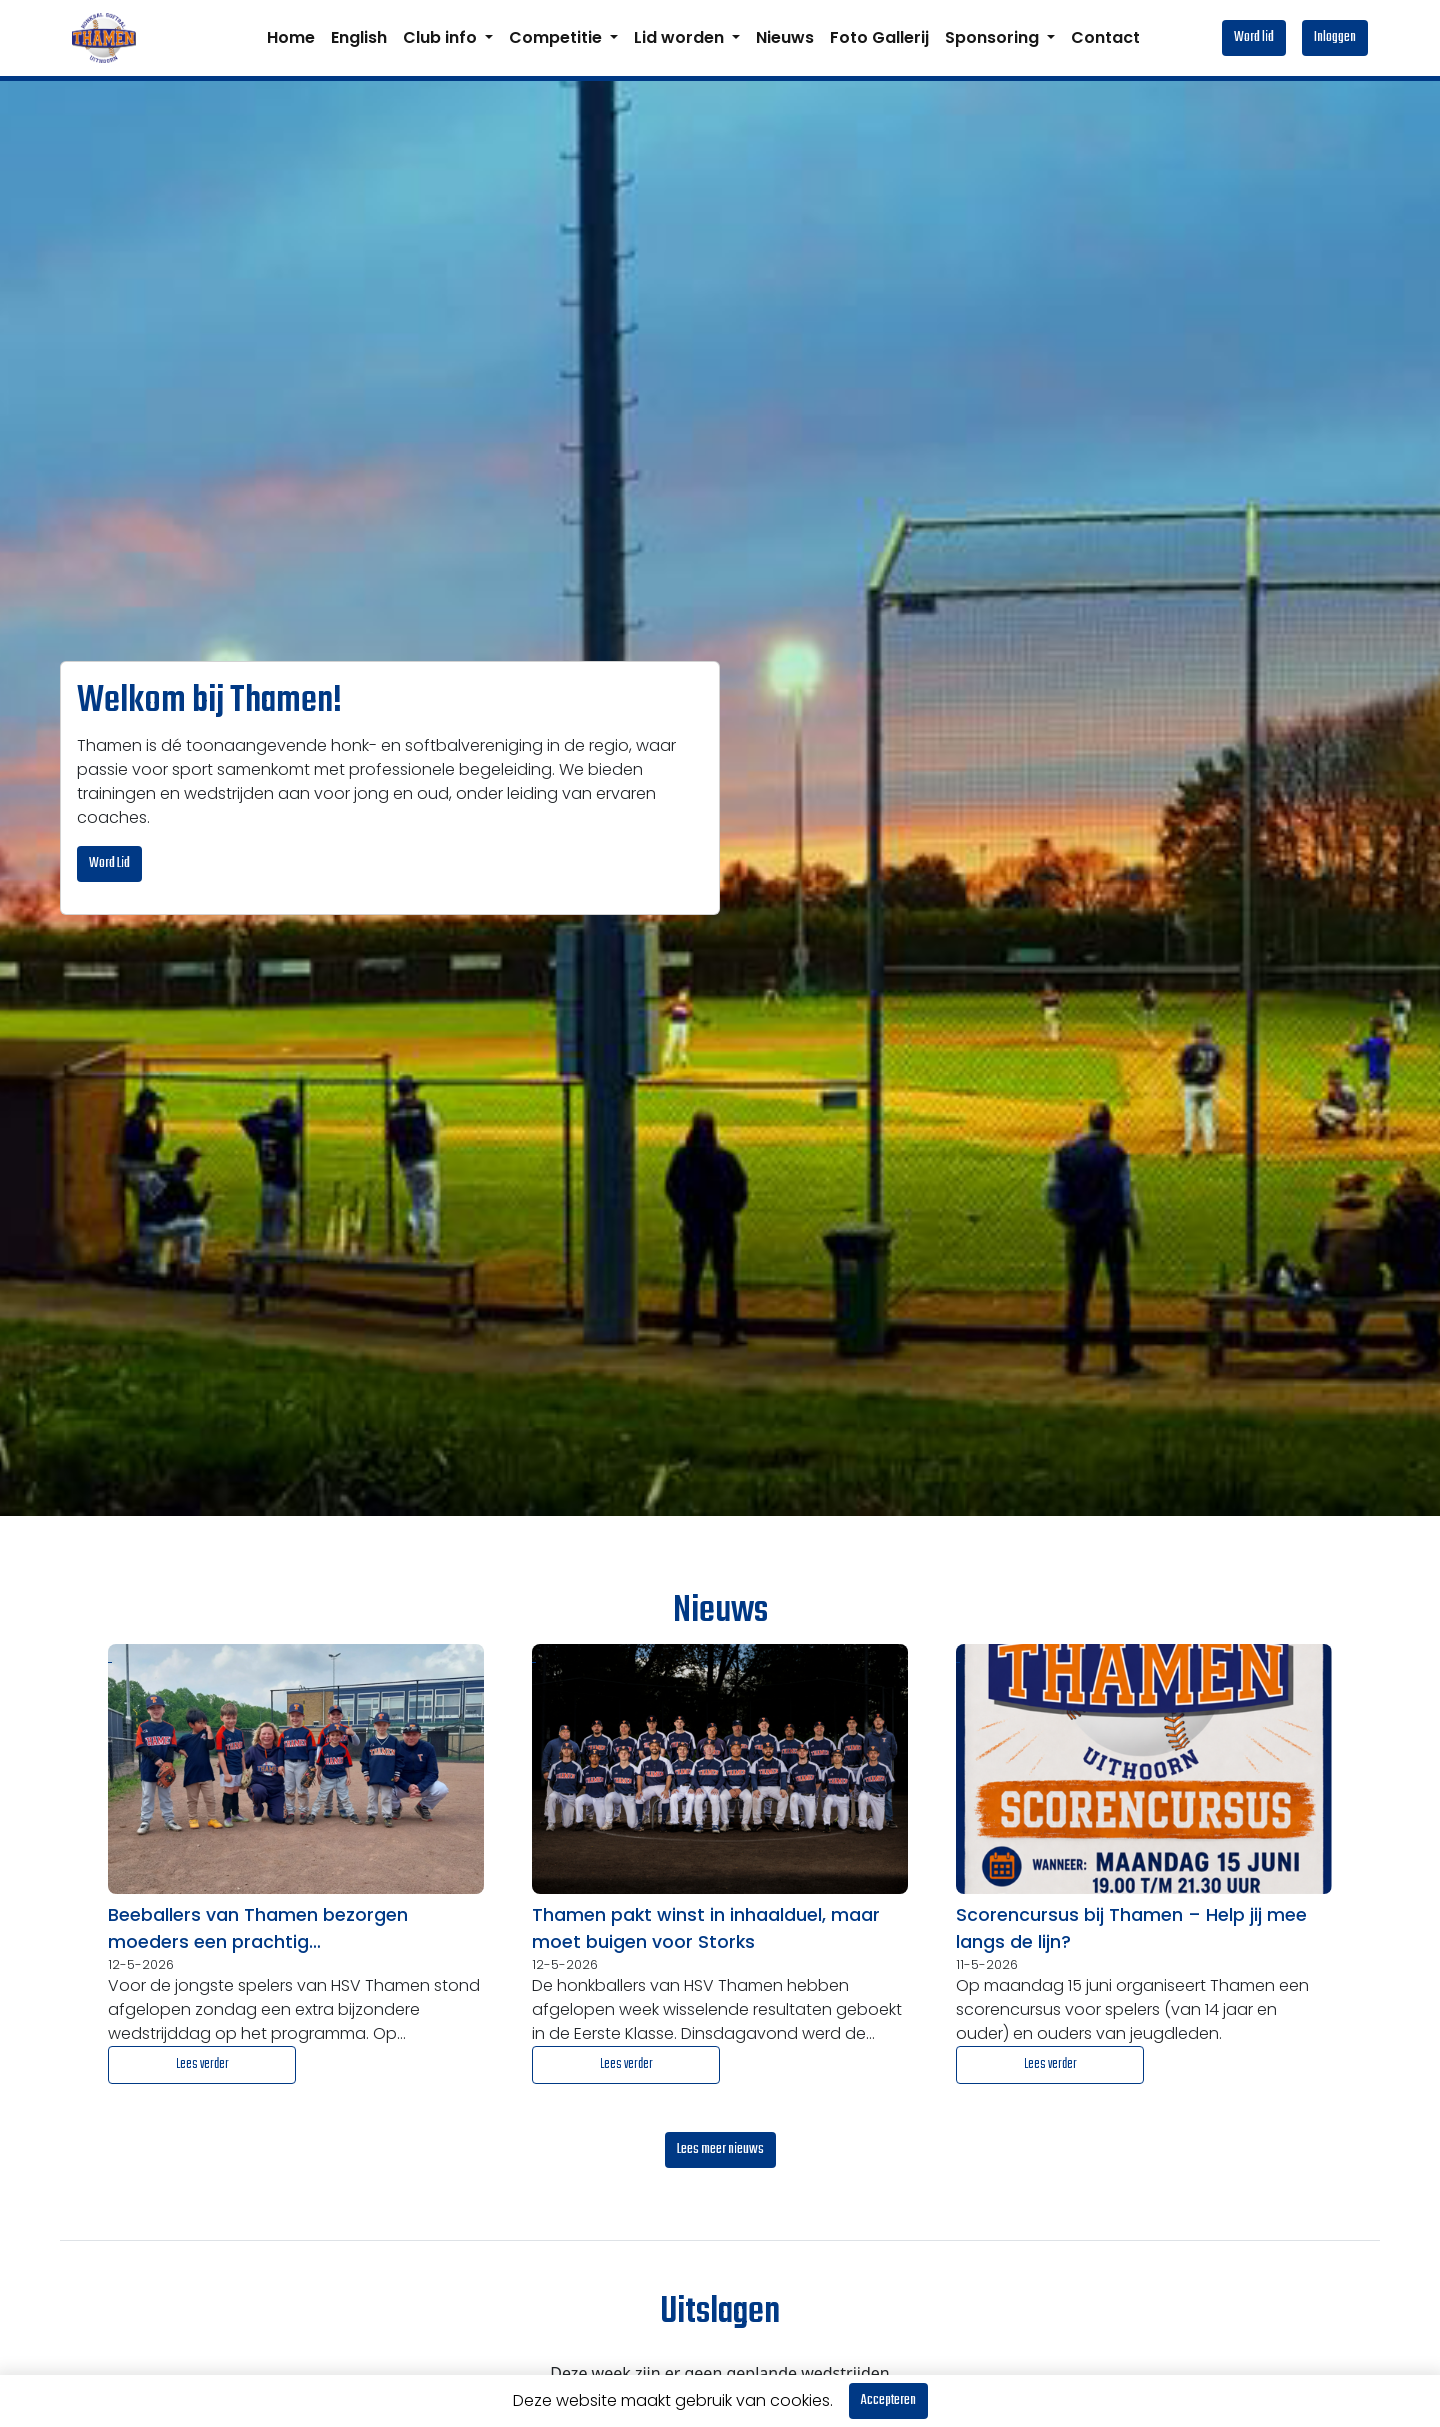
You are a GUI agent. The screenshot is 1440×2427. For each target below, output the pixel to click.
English (359, 37)
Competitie (557, 37)
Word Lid (109, 863)
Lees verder (202, 2064)
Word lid (1254, 37)
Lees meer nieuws (720, 2149)
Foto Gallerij (879, 37)
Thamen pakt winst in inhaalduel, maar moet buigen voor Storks (706, 1928)
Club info (442, 37)
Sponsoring (994, 37)
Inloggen (1335, 37)
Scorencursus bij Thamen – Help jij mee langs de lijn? (1131, 1928)
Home (291, 37)
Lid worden (681, 37)
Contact (1105, 37)
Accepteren (888, 2400)
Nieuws (785, 37)
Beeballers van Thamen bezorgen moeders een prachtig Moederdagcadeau (258, 1929)
